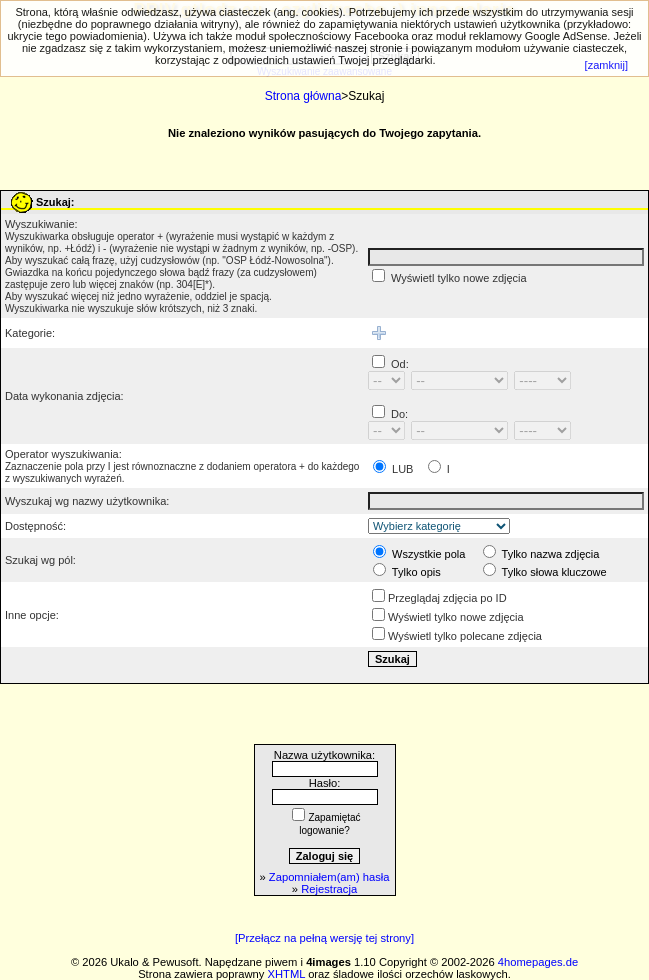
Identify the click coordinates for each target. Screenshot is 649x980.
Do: (399, 414)
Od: (400, 364)
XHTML (287, 974)
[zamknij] (606, 65)
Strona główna (303, 96)
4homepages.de (538, 962)
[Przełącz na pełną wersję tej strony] (324, 938)
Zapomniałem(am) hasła (329, 877)
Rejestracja (329, 889)
